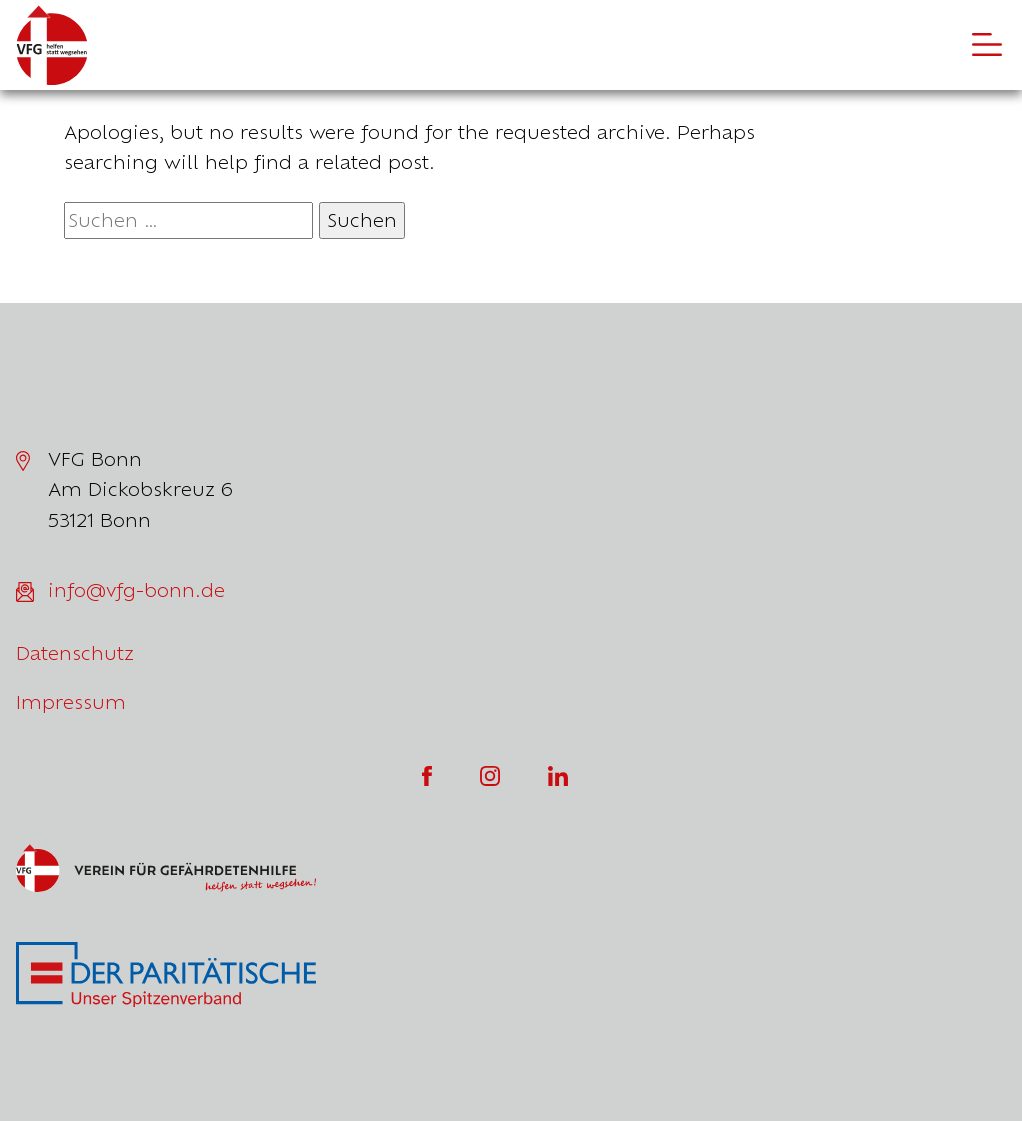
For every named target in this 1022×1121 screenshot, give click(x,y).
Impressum (71, 702)
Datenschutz (75, 653)
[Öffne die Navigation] (987, 45)
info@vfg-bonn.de (136, 590)
